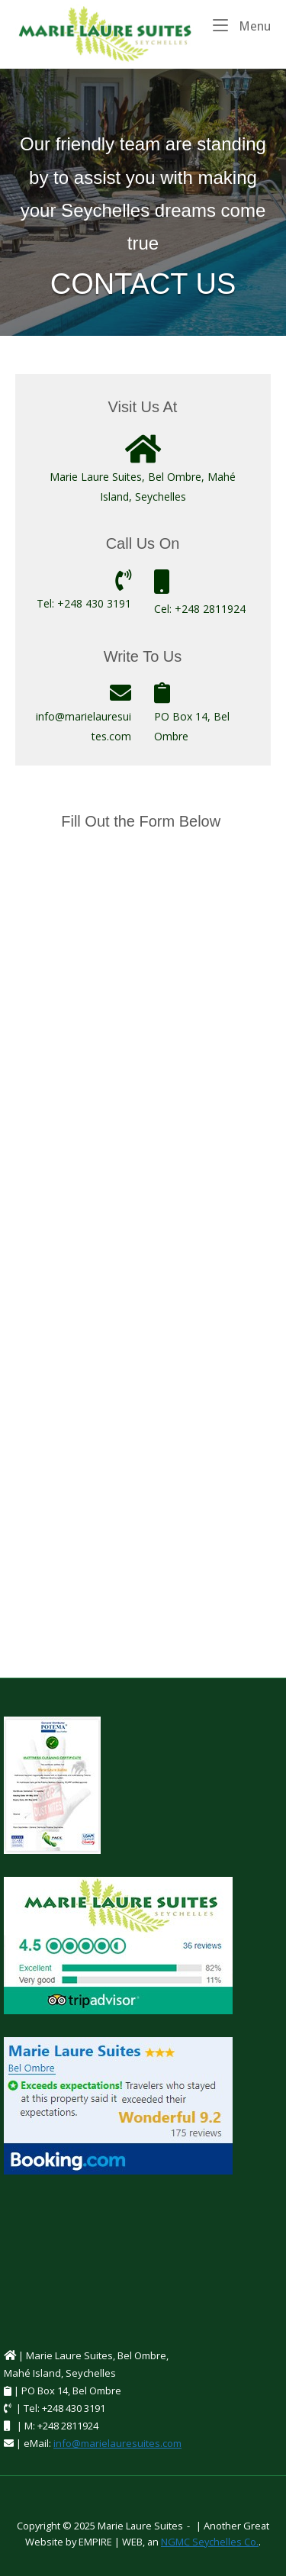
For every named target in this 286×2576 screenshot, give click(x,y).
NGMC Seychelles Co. (210, 2542)
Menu (242, 25)
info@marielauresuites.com (117, 2443)
